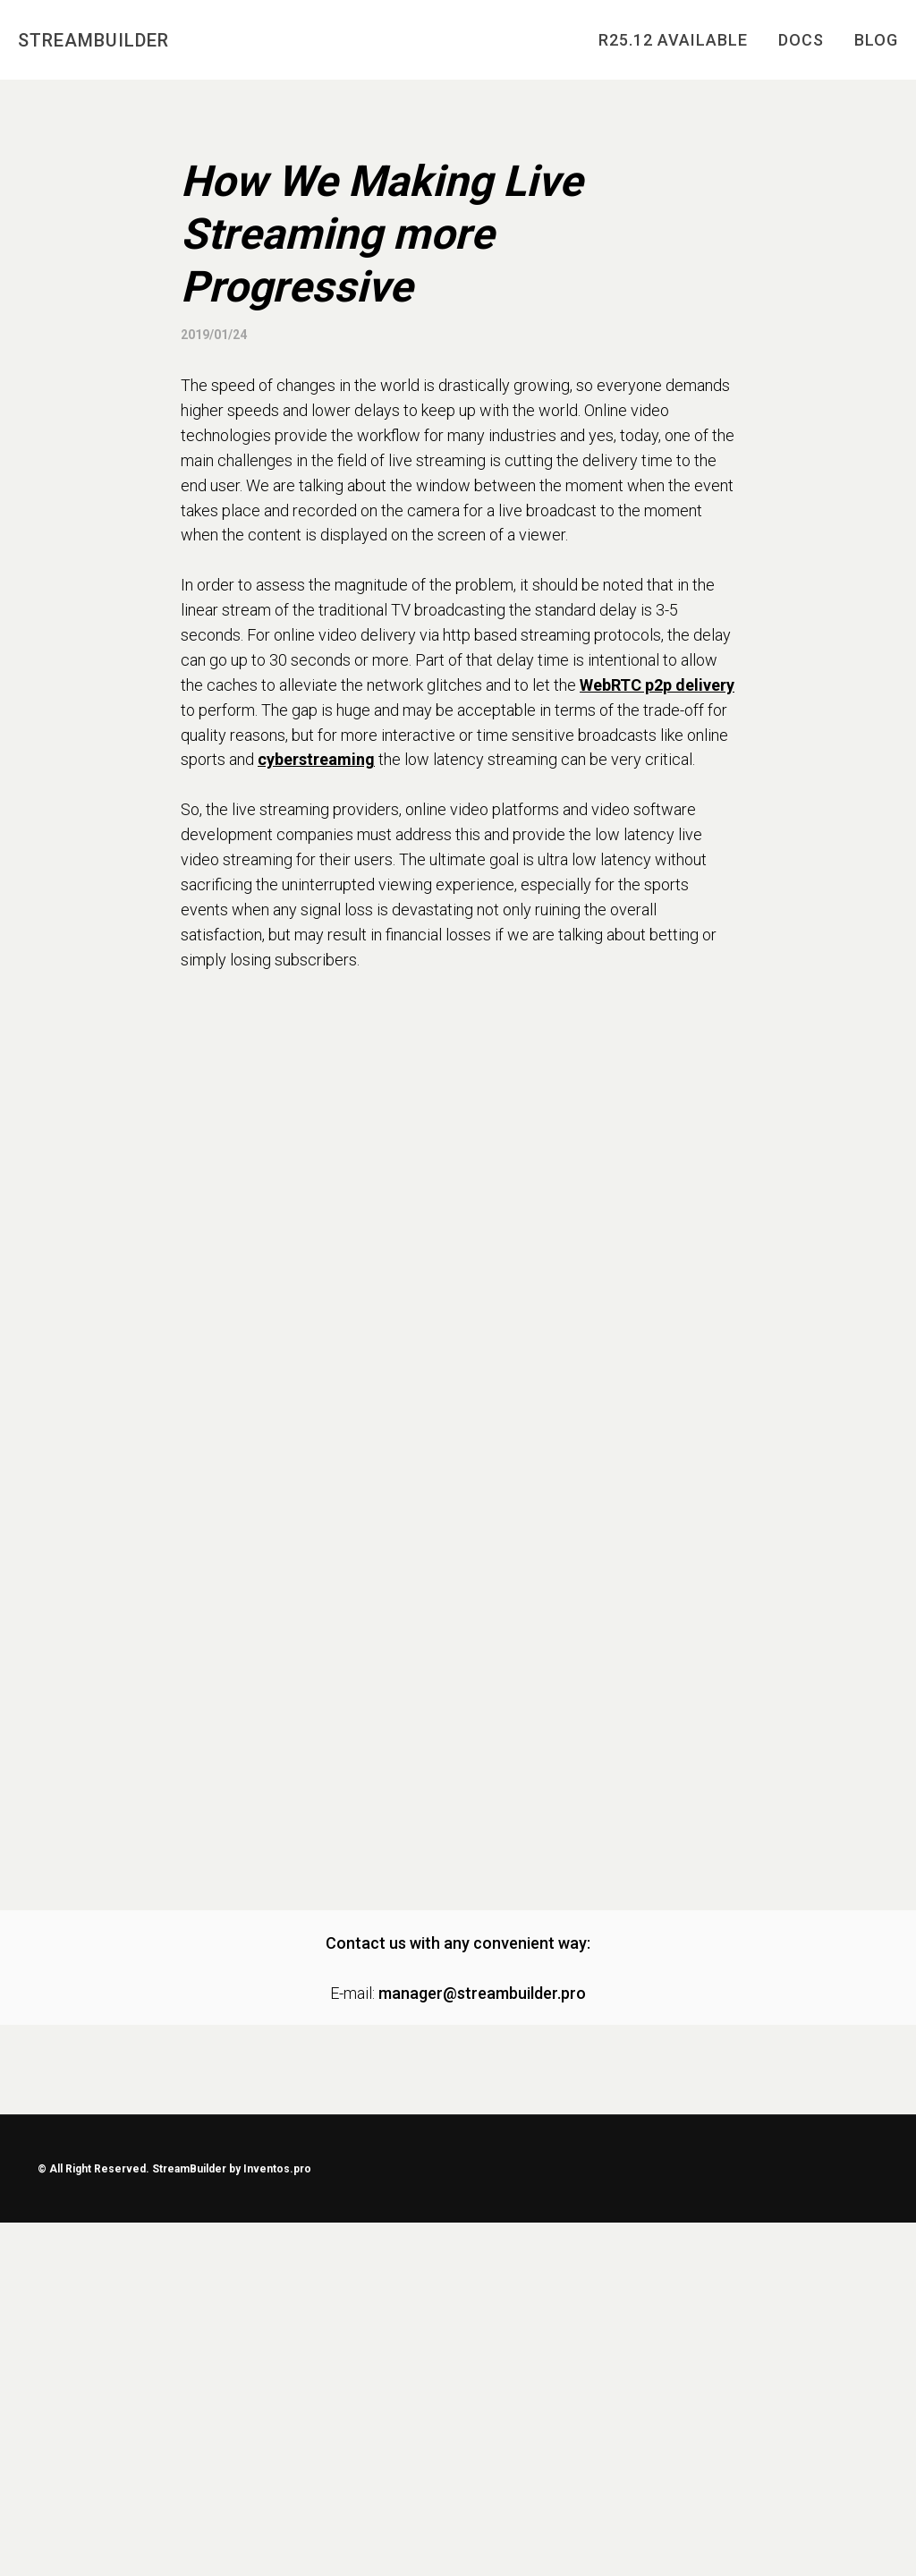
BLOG (876, 39)
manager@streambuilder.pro (482, 1993)
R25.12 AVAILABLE (673, 39)
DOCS (801, 39)
